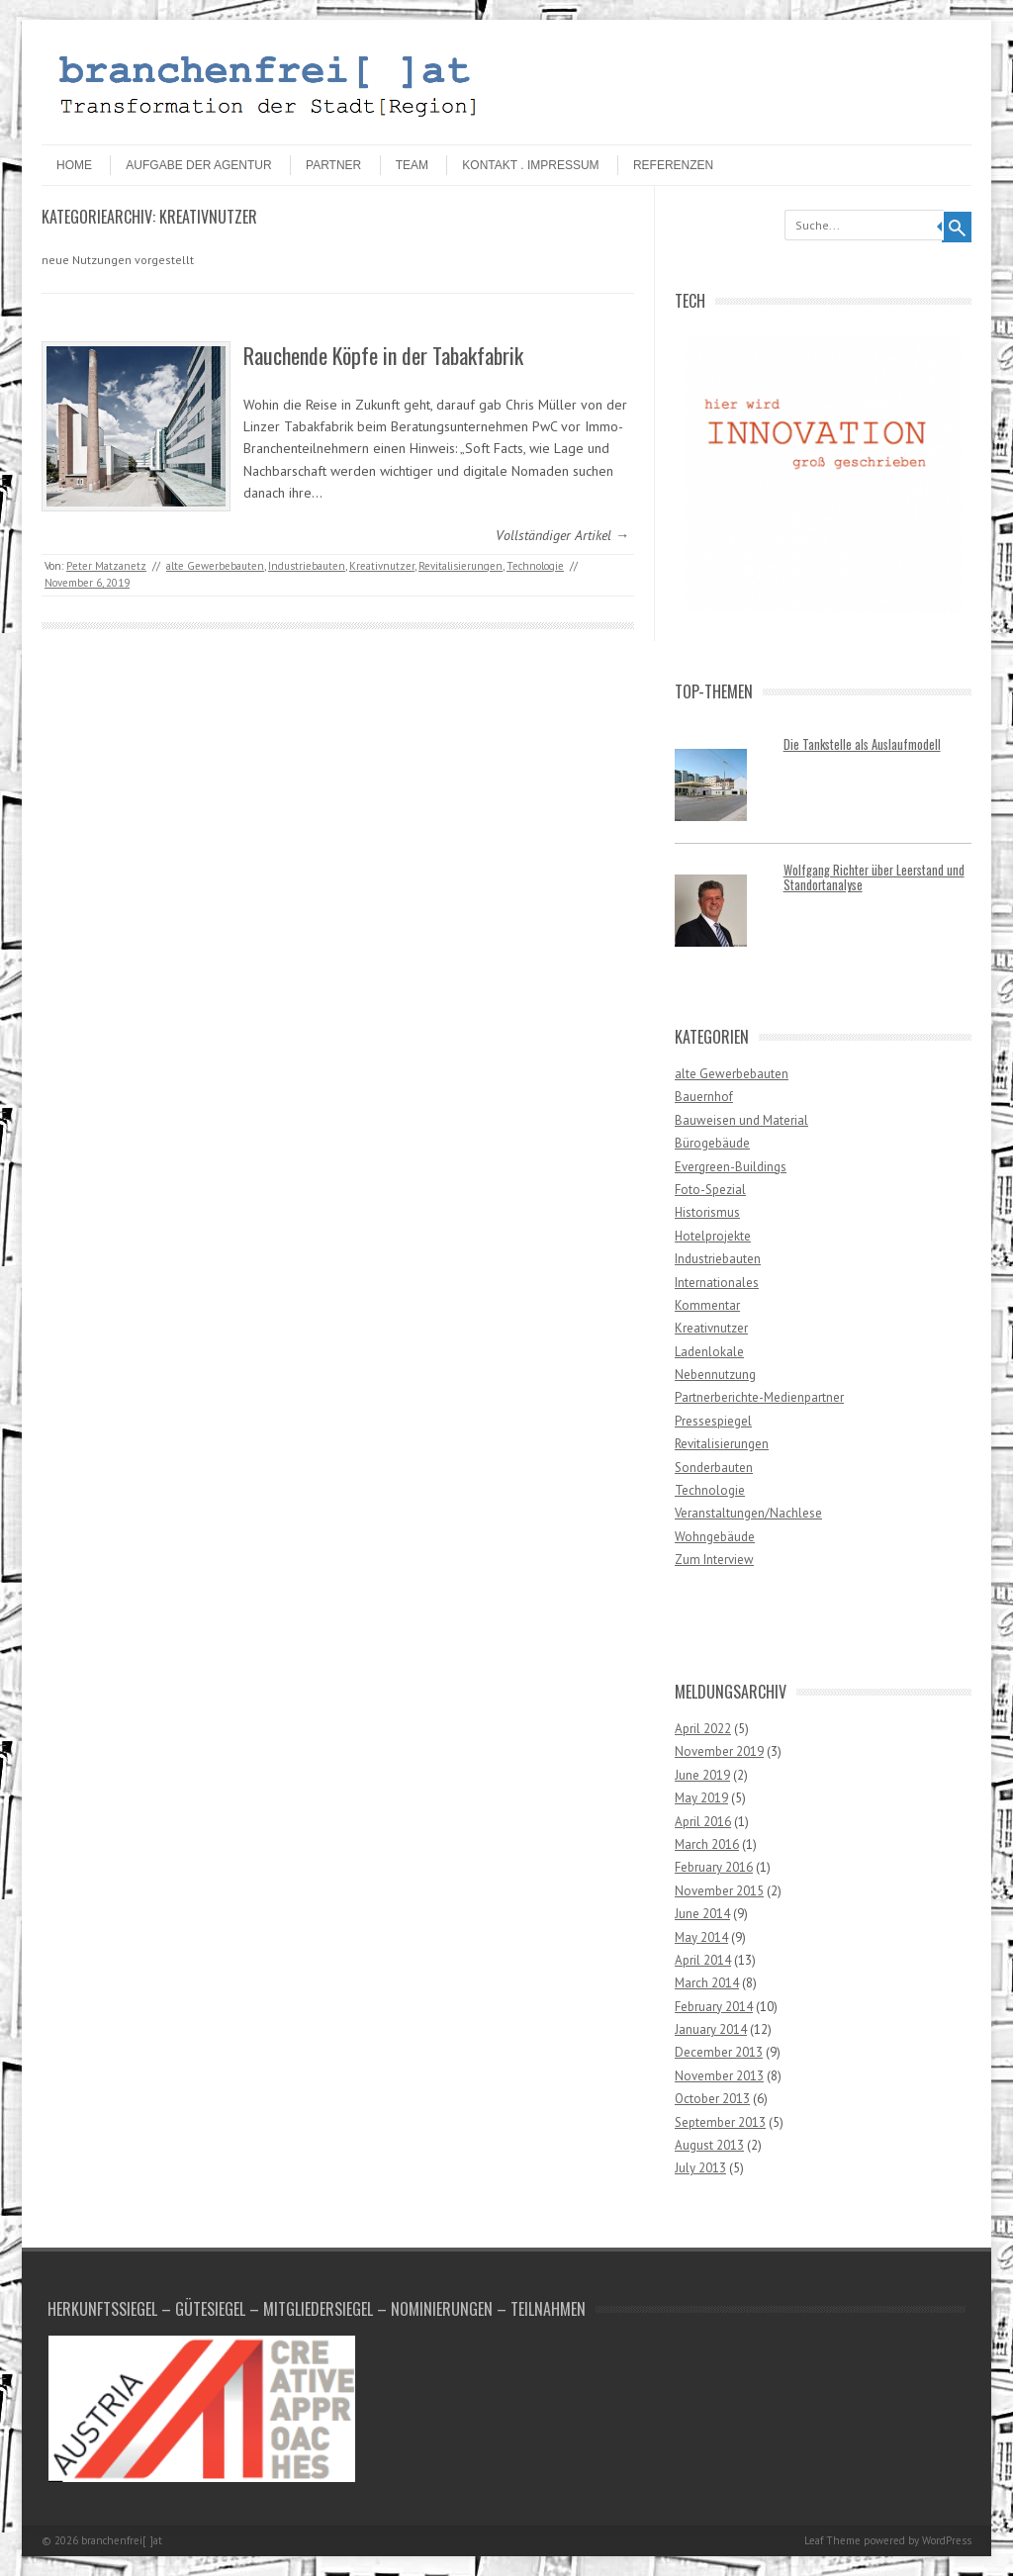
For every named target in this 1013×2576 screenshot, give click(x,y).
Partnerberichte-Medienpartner (759, 1397)
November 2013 (719, 2076)
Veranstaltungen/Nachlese (748, 1513)
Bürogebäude (712, 1143)
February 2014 (714, 2006)
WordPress (946, 2540)
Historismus (707, 1212)
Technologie (535, 566)
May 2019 (701, 1798)
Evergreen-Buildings (730, 1166)
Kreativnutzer (381, 566)
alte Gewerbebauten (215, 566)
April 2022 (703, 1728)
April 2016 (703, 1821)
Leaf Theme (832, 2540)
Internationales (717, 1282)
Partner (333, 165)
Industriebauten (306, 566)
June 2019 (702, 1775)
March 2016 (707, 1844)
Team (412, 165)
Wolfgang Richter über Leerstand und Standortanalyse (874, 877)
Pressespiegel (713, 1421)
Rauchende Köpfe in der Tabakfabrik (383, 355)
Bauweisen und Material (741, 1120)
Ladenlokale (709, 1351)
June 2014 (702, 1913)
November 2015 (719, 1891)
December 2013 (719, 2052)
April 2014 (703, 1960)
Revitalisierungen (460, 566)
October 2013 (712, 2098)
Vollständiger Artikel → (562, 535)
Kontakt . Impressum (530, 165)
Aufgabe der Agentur (198, 165)
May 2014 (701, 1937)
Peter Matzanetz (106, 566)
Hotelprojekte (713, 1236)
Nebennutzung (715, 1374)
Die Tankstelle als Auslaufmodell (862, 744)
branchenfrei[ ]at (121, 2540)
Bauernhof (704, 1096)
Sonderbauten (714, 1467)
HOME (74, 165)
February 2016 (714, 1867)
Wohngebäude (715, 1536)
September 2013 (720, 2122)
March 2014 (707, 1983)
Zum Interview (714, 1559)
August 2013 (709, 2145)
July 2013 (700, 2168)
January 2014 (711, 2029)
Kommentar (707, 1305)
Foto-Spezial (710, 1189)
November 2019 (719, 1751)
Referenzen (673, 165)
